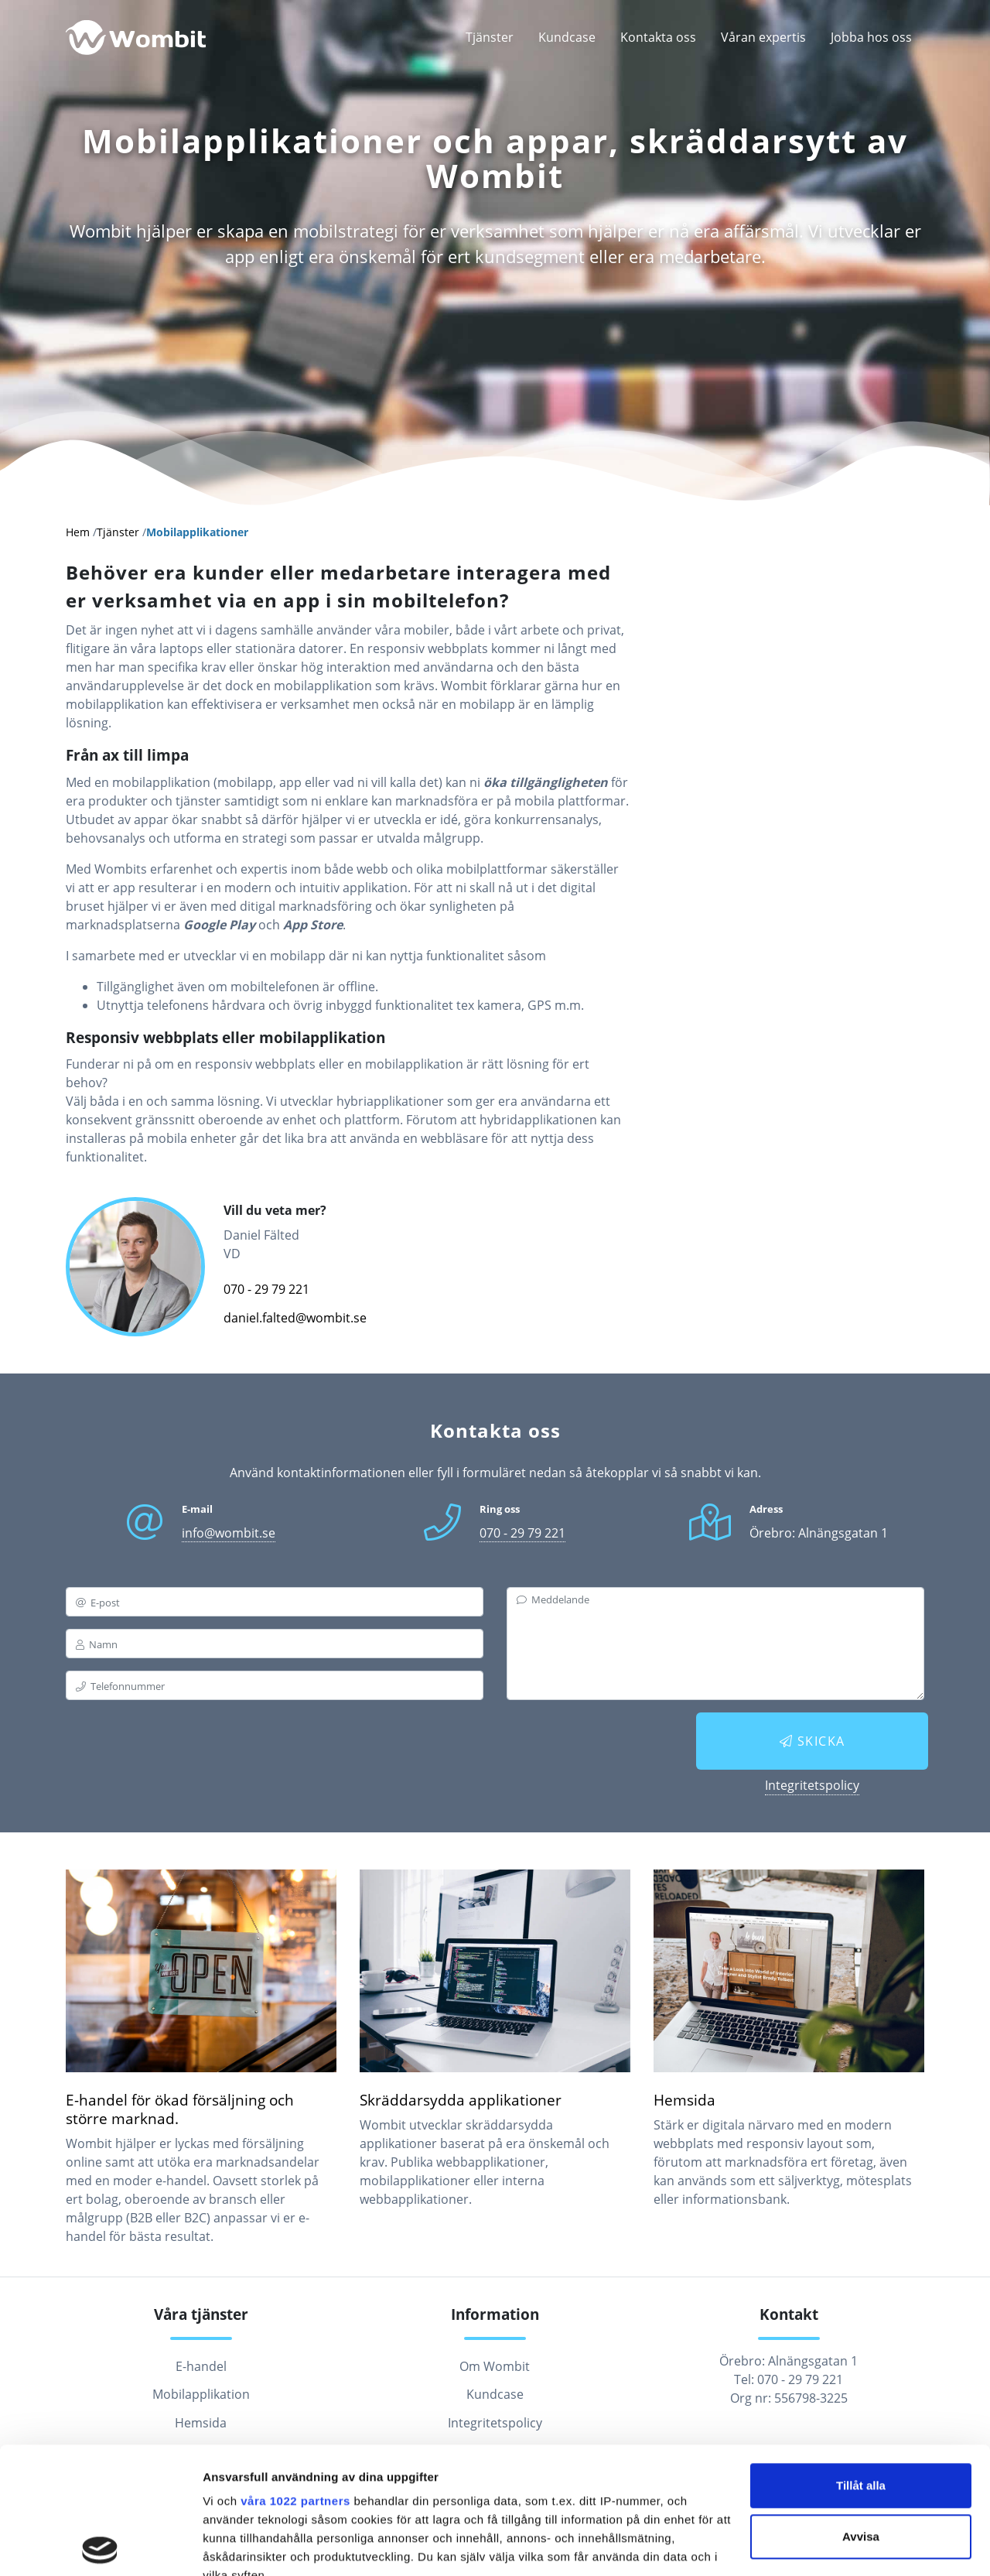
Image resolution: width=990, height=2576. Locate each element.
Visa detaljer (237, 2545)
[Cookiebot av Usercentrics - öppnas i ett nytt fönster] (100, 2545)
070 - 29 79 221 (266, 1289)
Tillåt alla (861, 2359)
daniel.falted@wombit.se (295, 1317)
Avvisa (860, 2410)
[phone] (274, 1685)
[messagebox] (715, 1643)
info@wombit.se (228, 1532)
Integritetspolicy (812, 1785)
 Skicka (812, 1741)
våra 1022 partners (295, 2374)
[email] (274, 1601)
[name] (274, 1643)
